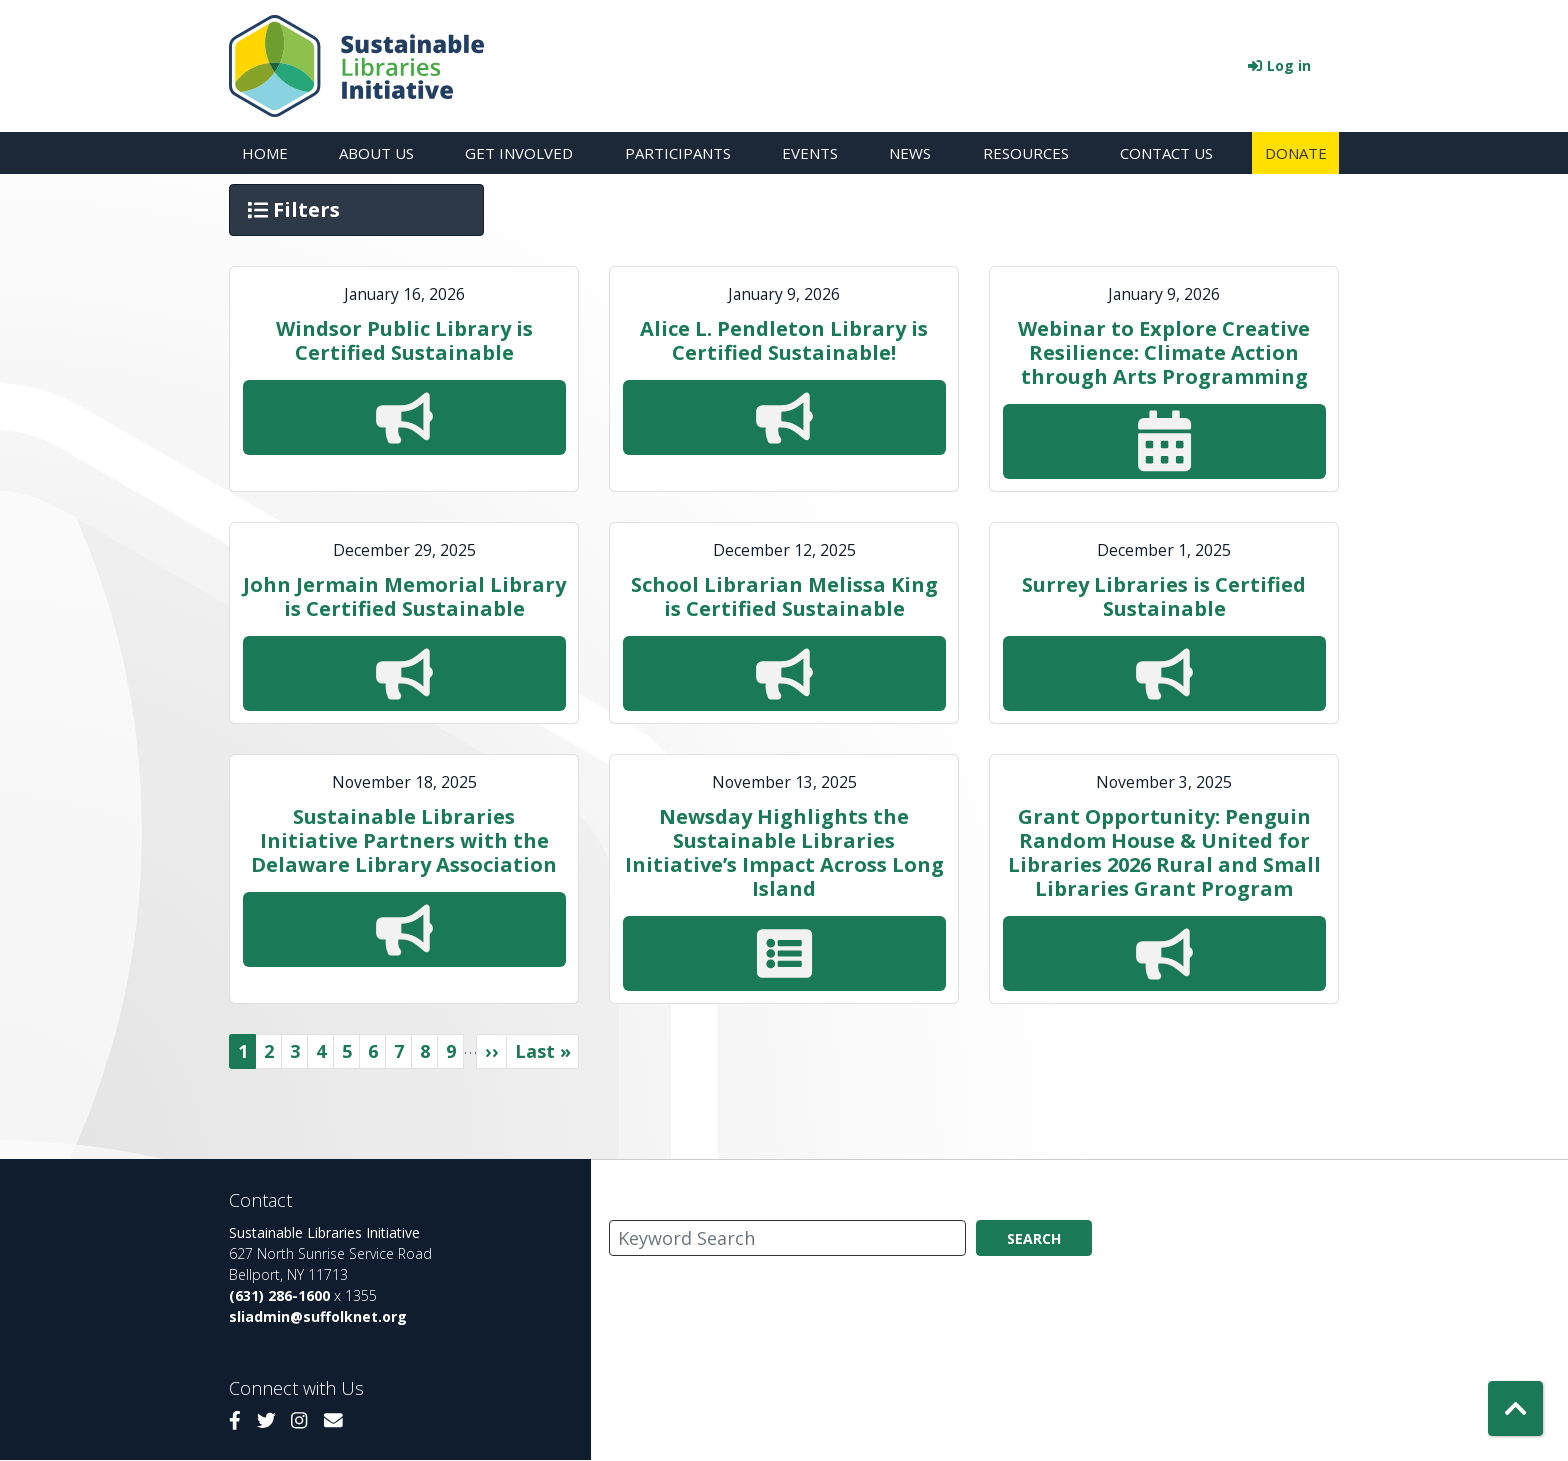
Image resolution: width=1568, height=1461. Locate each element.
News (910, 153)
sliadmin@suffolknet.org (318, 1316)
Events (810, 153)
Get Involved (519, 153)
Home (265, 153)
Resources (1026, 153)
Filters (296, 209)
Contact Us (1166, 153)
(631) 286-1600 (279, 1295)
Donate (1296, 153)
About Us (376, 153)
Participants (678, 153)
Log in (1289, 65)
